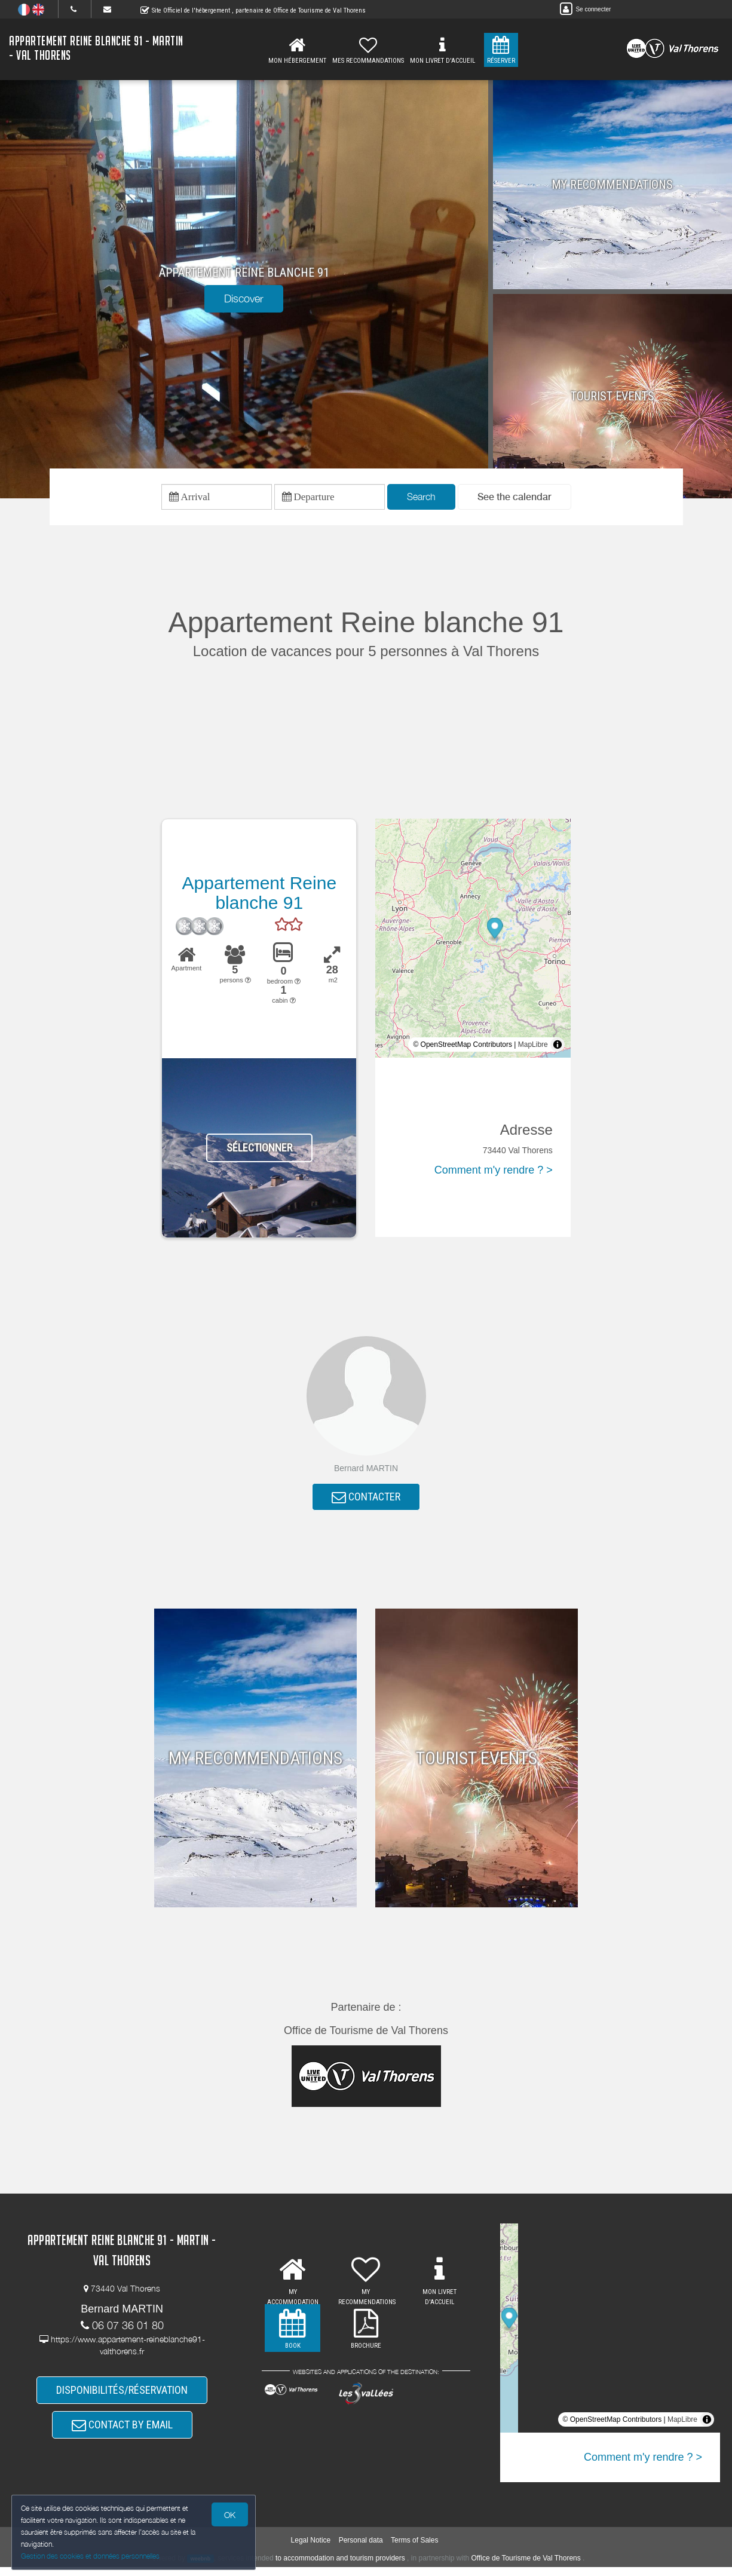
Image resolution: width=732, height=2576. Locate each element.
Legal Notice (311, 2550)
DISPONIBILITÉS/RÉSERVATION (122, 2395)
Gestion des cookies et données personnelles (91, 2556)
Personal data (361, 2550)
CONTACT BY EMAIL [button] (122, 2432)
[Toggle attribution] (557, 1046)
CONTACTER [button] (366, 1500)
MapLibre (533, 1046)
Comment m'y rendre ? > (493, 1172)
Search (421, 497)
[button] (514, 498)
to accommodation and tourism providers (340, 2567)
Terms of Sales (414, 2550)
